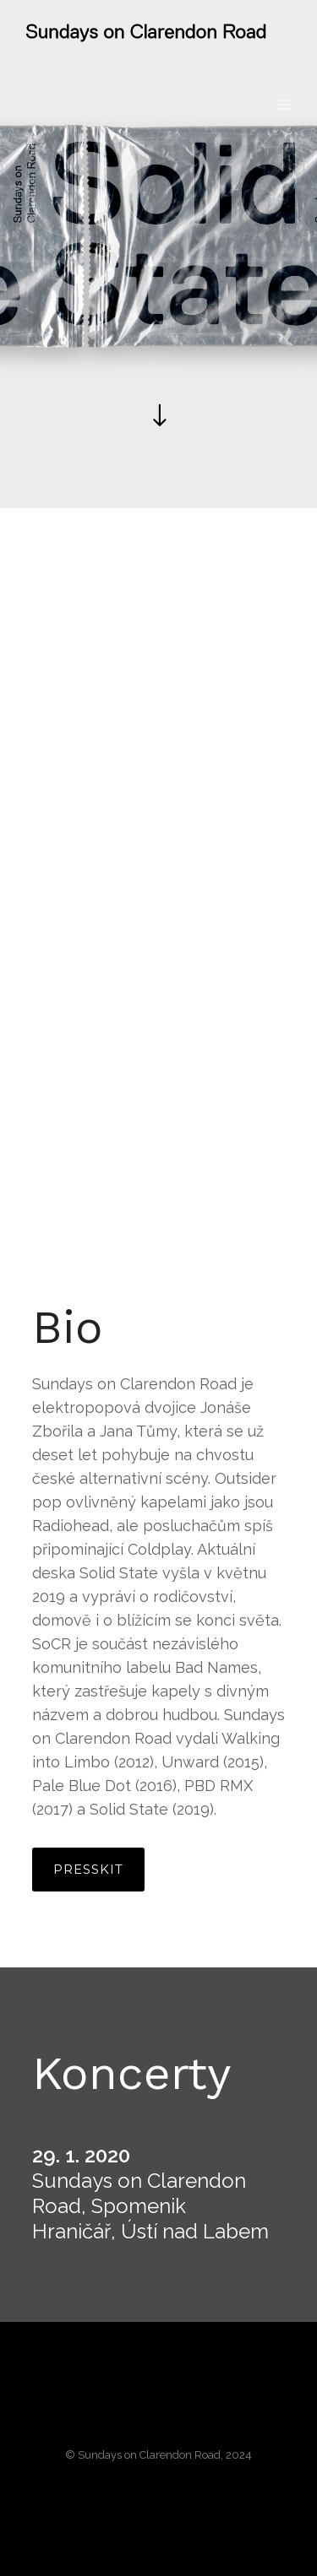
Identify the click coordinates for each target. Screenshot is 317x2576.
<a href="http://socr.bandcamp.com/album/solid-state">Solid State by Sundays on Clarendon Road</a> (159, 915)
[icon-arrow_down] (158, 416)
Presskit (88, 1869)
